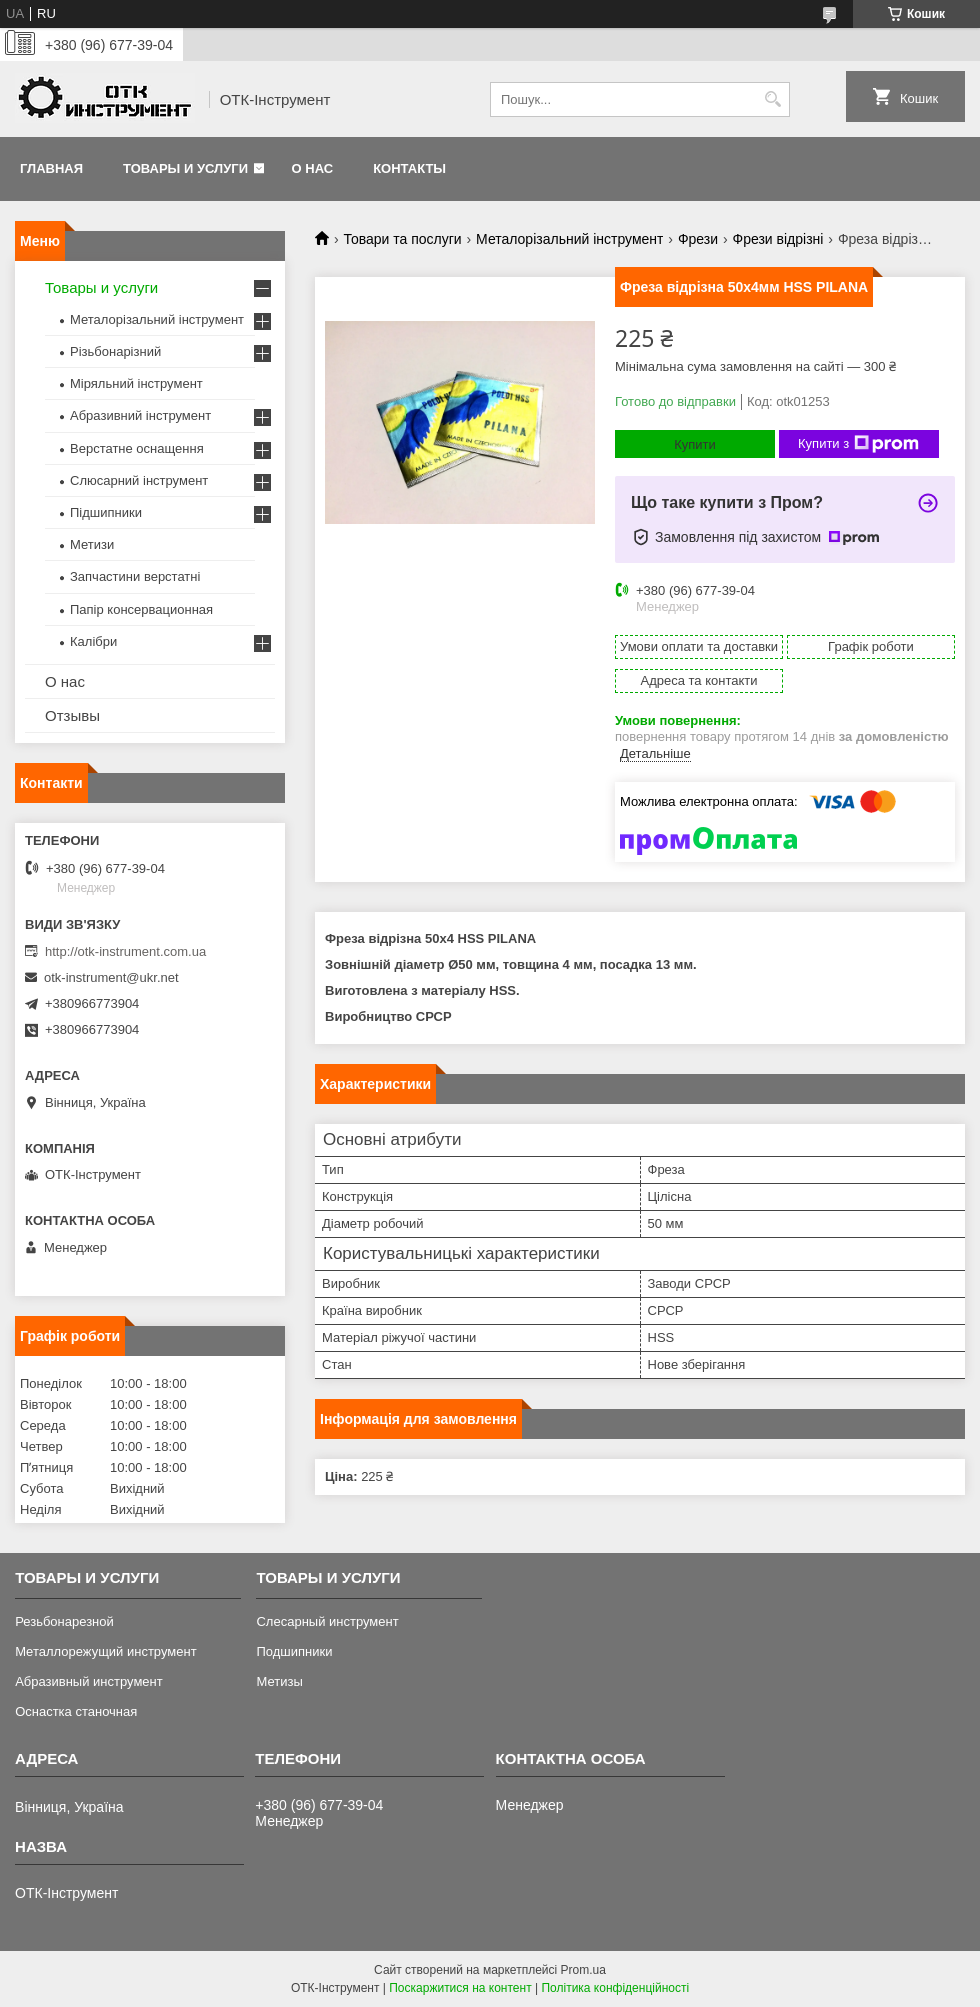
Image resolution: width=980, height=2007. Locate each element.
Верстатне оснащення (137, 448)
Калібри (93, 641)
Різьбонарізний (115, 351)
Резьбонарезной (64, 1621)
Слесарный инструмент (327, 1621)
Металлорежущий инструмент (105, 1651)
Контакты (409, 168)
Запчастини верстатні (135, 576)
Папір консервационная (141, 609)
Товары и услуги (185, 168)
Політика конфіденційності (615, 1988)
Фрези (698, 239)
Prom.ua (583, 1970)
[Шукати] (772, 99)
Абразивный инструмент (89, 1681)
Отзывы (72, 715)
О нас (313, 168)
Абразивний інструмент (140, 415)
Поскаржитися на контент (460, 1988)
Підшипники (106, 512)
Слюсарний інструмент (139, 480)
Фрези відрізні (778, 239)
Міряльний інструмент (136, 383)
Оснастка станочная (76, 1711)
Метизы (279, 1681)
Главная (51, 168)
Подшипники (294, 1651)
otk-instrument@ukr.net (111, 977)
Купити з (858, 444)
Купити (695, 444)
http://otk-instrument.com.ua (125, 951)
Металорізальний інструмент (569, 239)
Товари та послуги (402, 239)
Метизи (92, 544)
